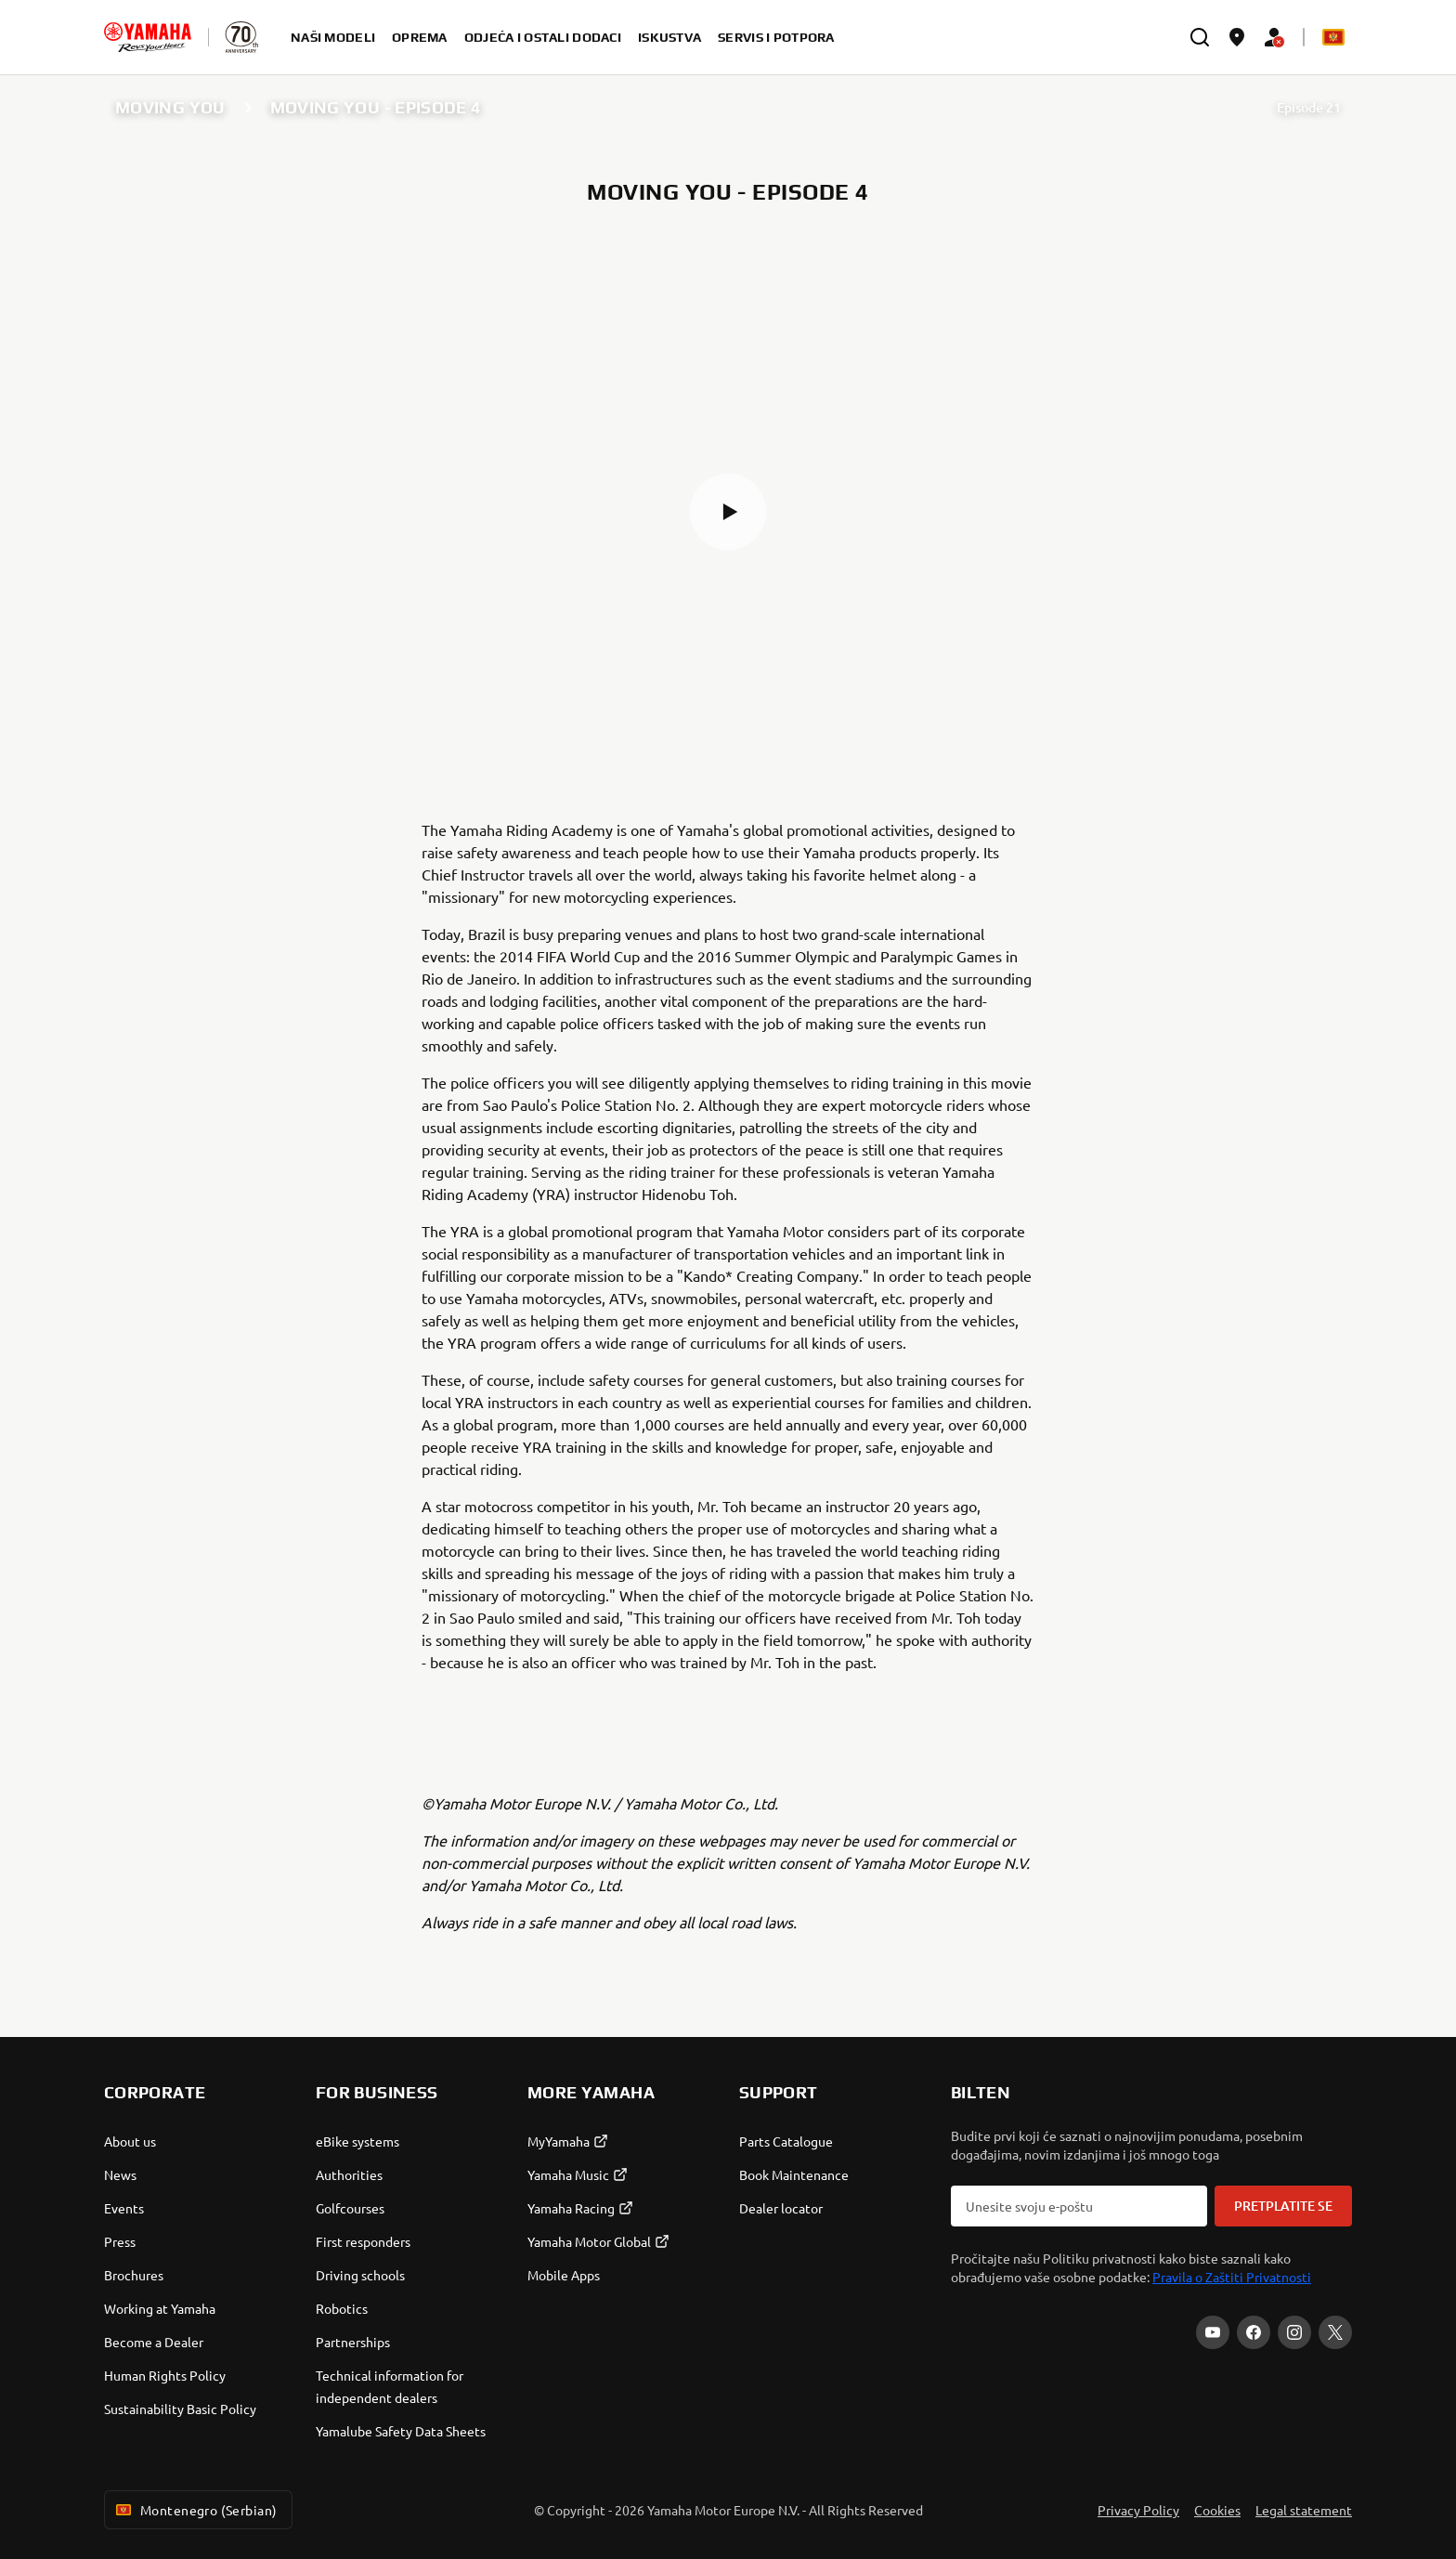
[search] (1199, 37)
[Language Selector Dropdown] (1333, 37)
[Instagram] (1294, 2332)
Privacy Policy (1138, 2509)
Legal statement (1303, 2509)
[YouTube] (1212, 2332)
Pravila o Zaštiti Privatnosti (1231, 2276)
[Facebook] (1253, 2332)
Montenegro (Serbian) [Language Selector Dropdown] (194, 2510)
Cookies (1217, 2509)
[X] (1335, 2332)
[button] (728, 511)
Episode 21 (1309, 107)
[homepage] (147, 37)
